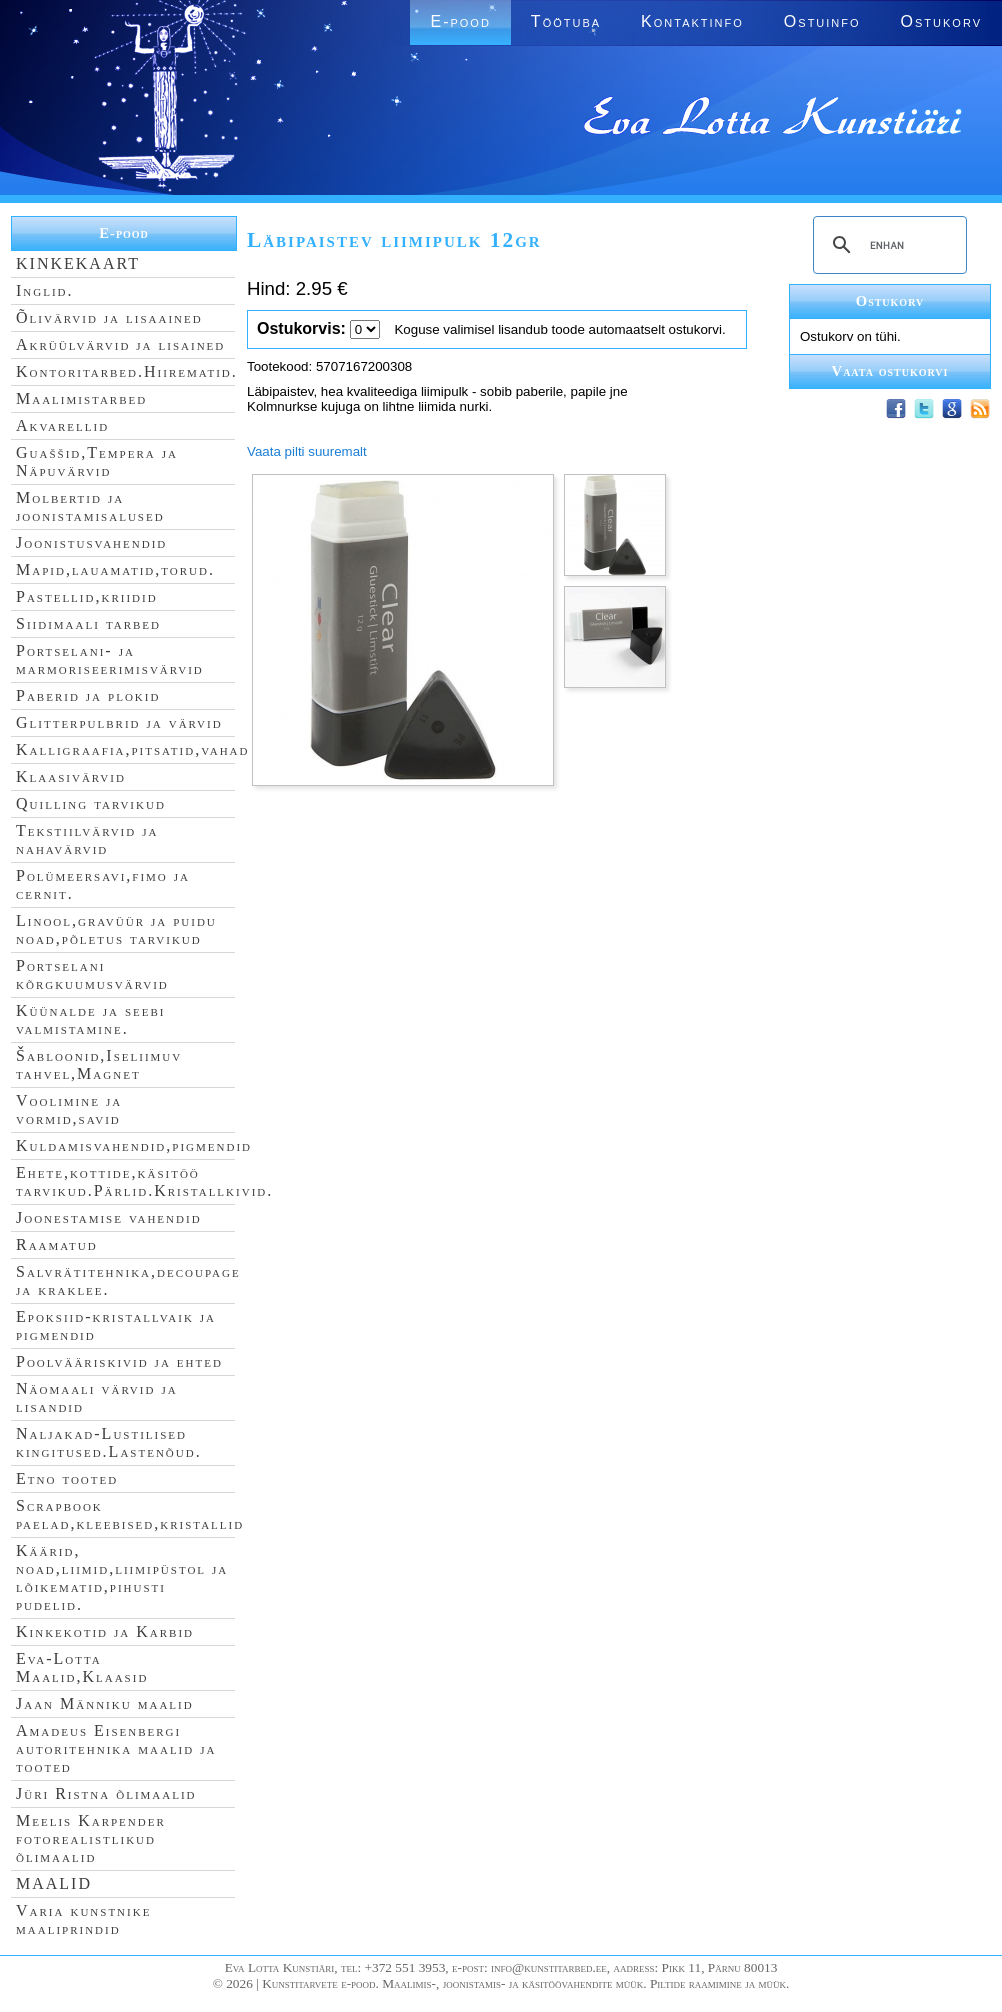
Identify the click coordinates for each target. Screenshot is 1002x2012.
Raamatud (57, 1244)
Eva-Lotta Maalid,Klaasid (82, 1667)
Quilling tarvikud (91, 803)
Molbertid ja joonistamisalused (90, 506)
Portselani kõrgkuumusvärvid (92, 974)
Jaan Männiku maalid (105, 1703)
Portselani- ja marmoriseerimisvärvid (110, 659)
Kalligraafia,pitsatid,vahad (132, 749)
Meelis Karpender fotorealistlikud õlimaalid (91, 1838)
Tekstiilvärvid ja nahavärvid (87, 839)
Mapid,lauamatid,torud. (115, 569)
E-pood (460, 21)
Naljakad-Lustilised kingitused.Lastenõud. (109, 1442)
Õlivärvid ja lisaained (109, 317)
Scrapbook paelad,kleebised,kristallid (130, 1514)
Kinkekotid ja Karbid (105, 1631)
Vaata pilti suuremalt (307, 451)
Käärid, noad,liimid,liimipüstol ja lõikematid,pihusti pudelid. (122, 1577)
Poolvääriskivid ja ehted (119, 1361)
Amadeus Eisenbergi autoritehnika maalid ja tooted (116, 1748)
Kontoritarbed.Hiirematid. (127, 371)
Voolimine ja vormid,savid (69, 1109)
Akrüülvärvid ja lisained (120, 344)
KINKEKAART (78, 263)
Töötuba (566, 21)
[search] (887, 245)
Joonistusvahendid (91, 542)
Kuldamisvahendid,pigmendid (134, 1145)
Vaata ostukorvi (890, 371)
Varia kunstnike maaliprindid (83, 1919)
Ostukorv (941, 21)
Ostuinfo (822, 21)
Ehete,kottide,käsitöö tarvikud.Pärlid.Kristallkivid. (144, 1181)
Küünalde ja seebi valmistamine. (91, 1019)
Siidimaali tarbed (88, 623)
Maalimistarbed (81, 398)
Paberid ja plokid (88, 695)
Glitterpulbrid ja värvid (119, 722)
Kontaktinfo (692, 21)
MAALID (54, 1883)
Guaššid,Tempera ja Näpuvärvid (97, 461)
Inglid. (45, 290)
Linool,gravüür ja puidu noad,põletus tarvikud (116, 929)
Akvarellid (62, 425)
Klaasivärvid (71, 776)
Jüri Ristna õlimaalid (106, 1793)
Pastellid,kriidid (87, 596)
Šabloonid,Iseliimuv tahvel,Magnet (99, 1064)
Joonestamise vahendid (109, 1217)
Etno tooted (67, 1478)
